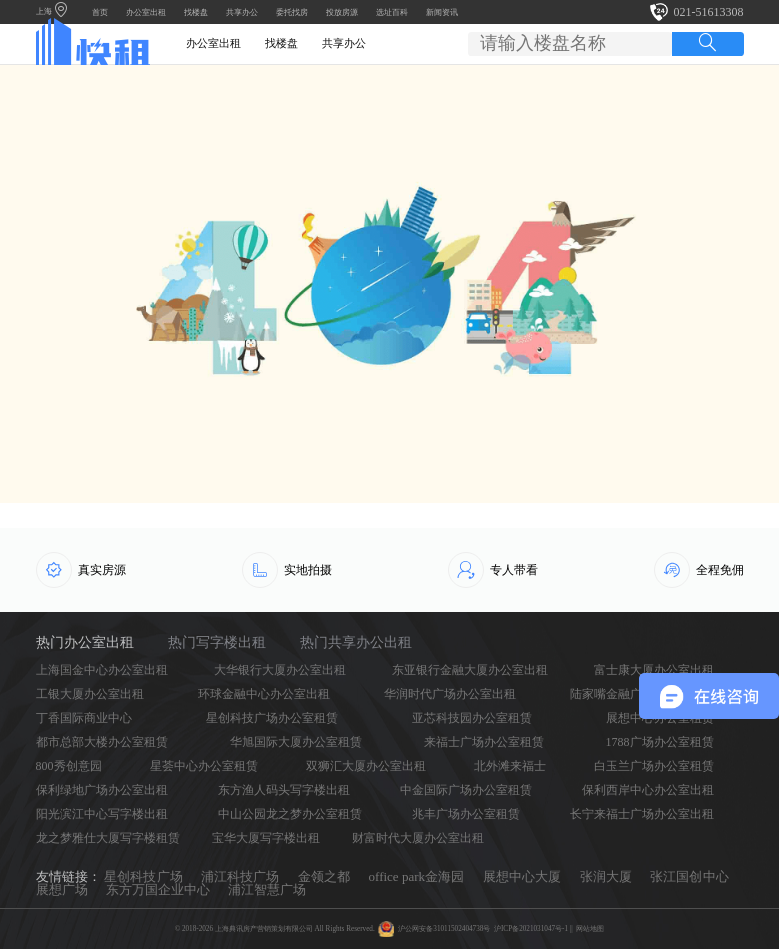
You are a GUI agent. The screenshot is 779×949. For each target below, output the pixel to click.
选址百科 (392, 12)
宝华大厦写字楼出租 (266, 838)
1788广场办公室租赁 (660, 742)
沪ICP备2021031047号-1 (531, 929)
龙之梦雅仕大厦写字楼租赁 (108, 838)
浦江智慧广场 (267, 889)
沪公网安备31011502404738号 (444, 929)
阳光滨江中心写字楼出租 (102, 814)
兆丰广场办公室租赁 (466, 814)
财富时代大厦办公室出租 (418, 838)
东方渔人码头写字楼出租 (284, 790)
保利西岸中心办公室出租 (648, 790)
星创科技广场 (143, 876)
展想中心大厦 (522, 876)
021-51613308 (709, 12)
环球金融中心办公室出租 (264, 694)
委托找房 (292, 12)
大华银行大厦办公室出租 (280, 670)
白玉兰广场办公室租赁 (654, 766)
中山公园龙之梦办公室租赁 (290, 814)
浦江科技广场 (240, 876)
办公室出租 (146, 12)
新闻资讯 (442, 12)
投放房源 (342, 12)
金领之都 (324, 876)
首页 (100, 12)
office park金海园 (417, 876)
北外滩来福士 (510, 766)
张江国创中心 (689, 876)
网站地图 (590, 929)
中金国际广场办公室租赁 (466, 790)
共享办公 (242, 12)
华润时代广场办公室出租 (450, 694)
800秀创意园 (69, 766)
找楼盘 (196, 12)
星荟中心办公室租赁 (204, 766)
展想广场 (62, 889)
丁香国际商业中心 (84, 718)
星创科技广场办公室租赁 (272, 718)
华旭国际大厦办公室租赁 (296, 742)
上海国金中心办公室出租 (102, 670)
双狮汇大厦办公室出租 (366, 766)
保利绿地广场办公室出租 (102, 790)
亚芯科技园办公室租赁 (472, 718)
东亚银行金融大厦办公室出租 (470, 670)
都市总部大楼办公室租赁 (102, 742)
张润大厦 (606, 876)
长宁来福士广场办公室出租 (642, 814)
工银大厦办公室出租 (90, 694)
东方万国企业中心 (158, 889)
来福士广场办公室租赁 (484, 742)
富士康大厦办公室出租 (654, 670)
